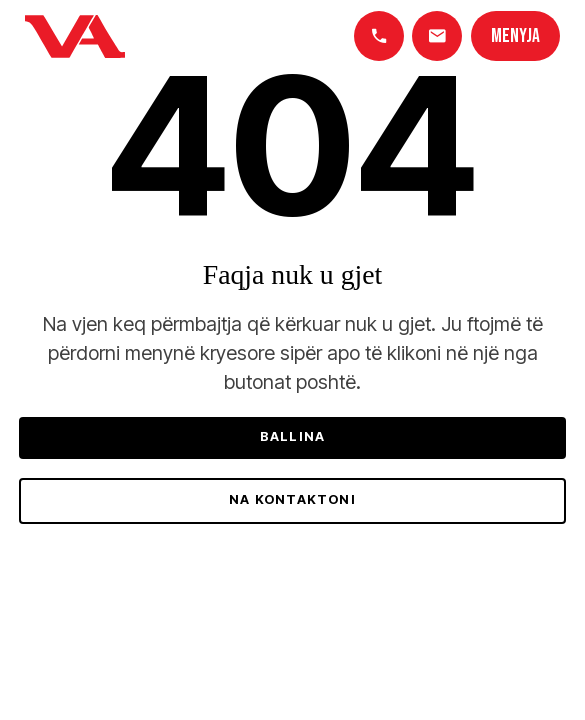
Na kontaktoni (292, 499)
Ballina (292, 436)
